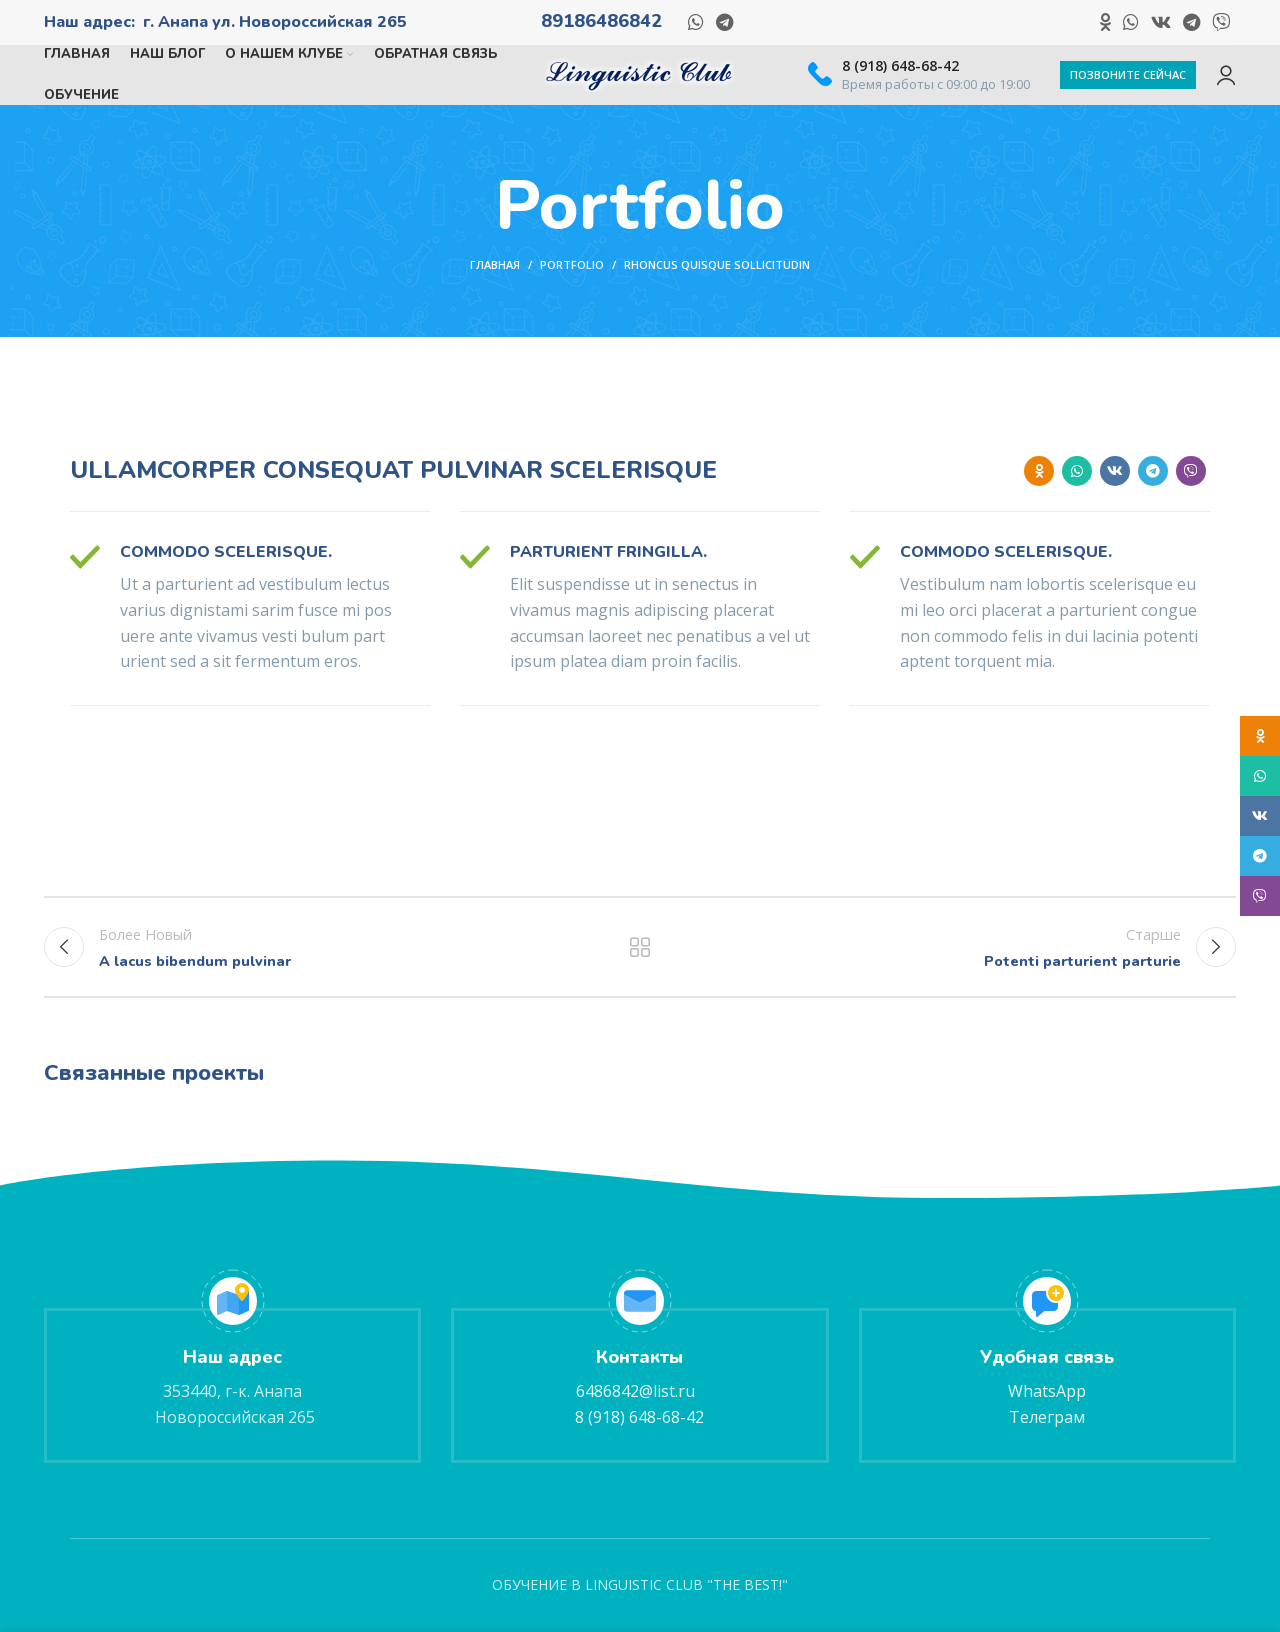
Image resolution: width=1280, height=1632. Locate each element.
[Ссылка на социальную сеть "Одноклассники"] (1105, 22)
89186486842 (601, 21)
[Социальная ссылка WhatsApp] (696, 22)
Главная (495, 264)
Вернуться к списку (640, 947)
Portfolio (572, 264)
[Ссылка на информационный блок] (919, 75)
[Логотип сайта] (640, 73)
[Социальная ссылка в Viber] (1221, 22)
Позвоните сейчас (1128, 74)
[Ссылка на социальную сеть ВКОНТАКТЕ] (1161, 22)
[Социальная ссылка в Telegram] (724, 22)
